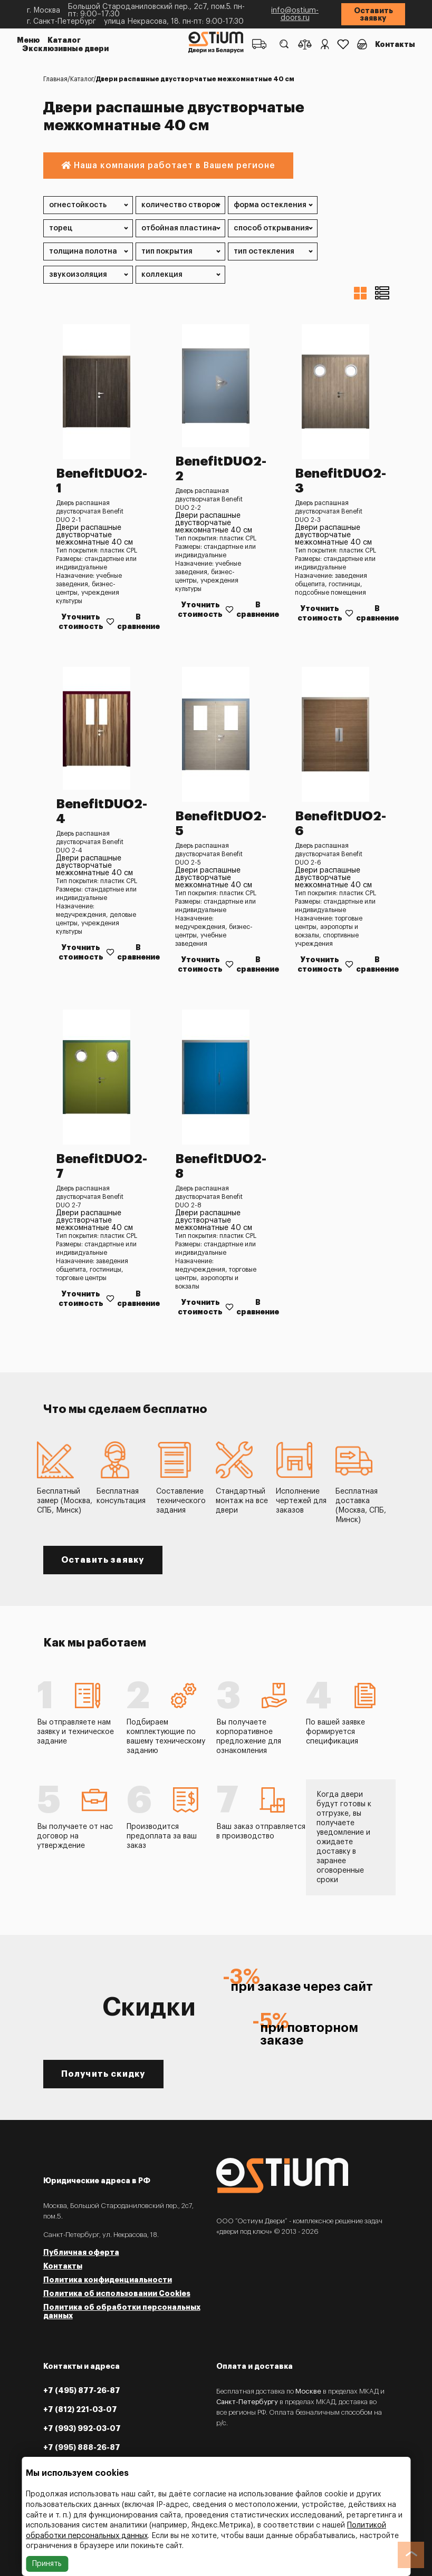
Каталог (64, 40)
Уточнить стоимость (81, 621)
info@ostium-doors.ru (295, 14)
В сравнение (138, 621)
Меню (28, 40)
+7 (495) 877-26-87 (81, 2390)
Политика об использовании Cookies (116, 2293)
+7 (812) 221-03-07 (80, 2409)
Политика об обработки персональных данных (121, 2311)
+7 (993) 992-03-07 (82, 2428)
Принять (47, 2564)
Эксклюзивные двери (65, 48)
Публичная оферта (81, 2252)
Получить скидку (103, 2074)
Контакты (395, 44)
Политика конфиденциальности (107, 2279)
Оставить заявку (373, 14)
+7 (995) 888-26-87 (81, 2447)
